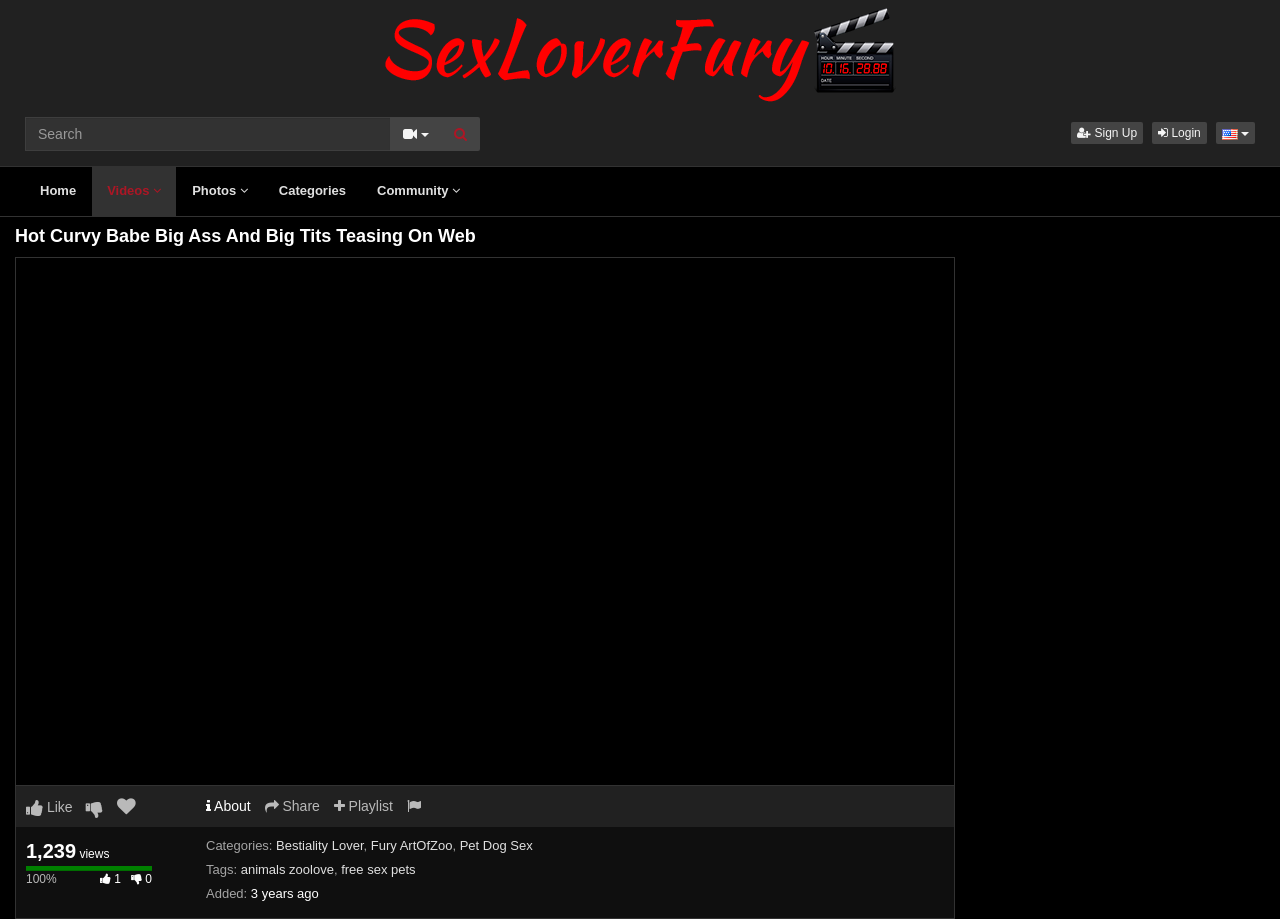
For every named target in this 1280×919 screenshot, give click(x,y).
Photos (220, 190)
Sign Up (1107, 133)
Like (49, 807)
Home (58, 190)
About (228, 806)
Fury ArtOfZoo (412, 845)
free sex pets (378, 869)
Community (418, 190)
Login (1179, 133)
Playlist (363, 806)
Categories (312, 190)
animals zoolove (287, 869)
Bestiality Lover (319, 845)
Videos (134, 190)
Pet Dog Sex (496, 845)
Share (292, 806)
